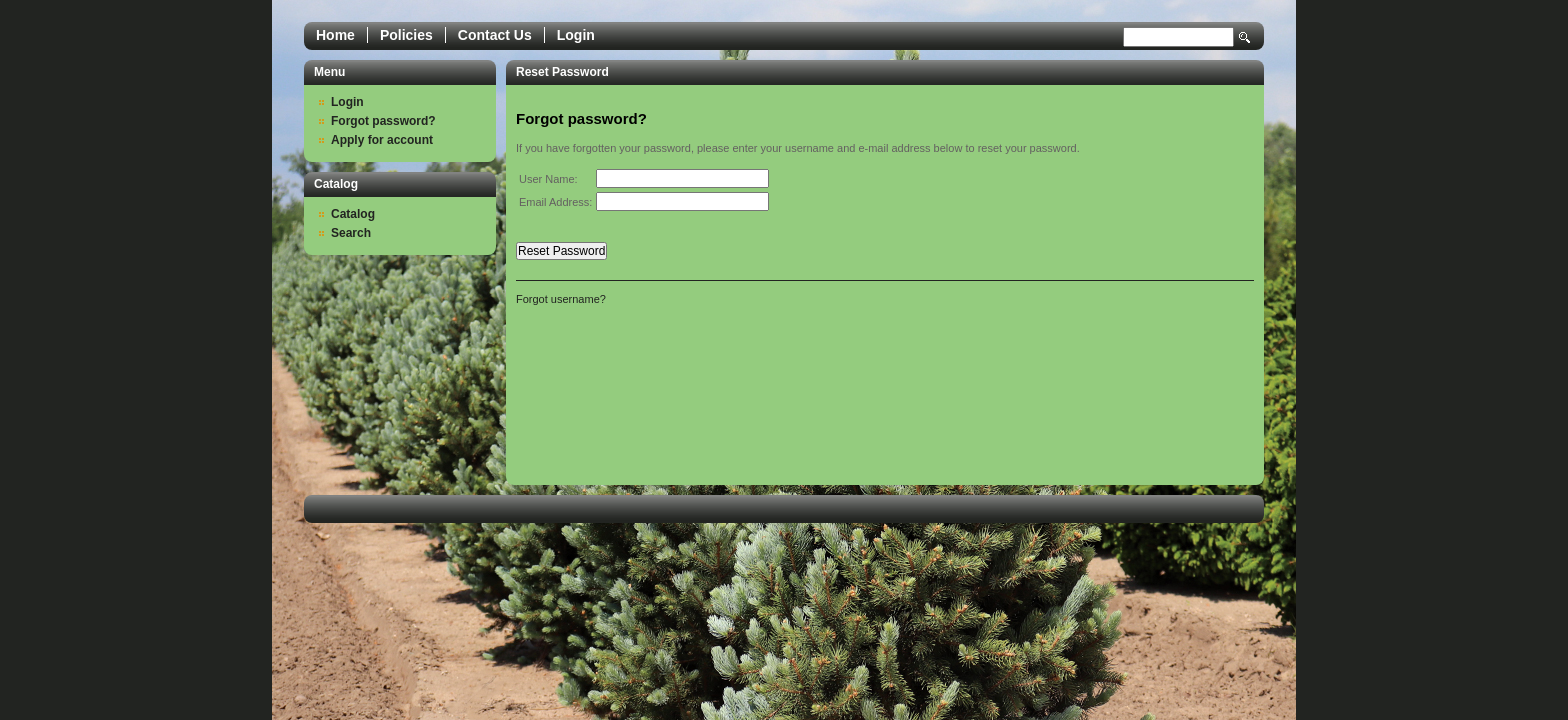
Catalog (353, 214)
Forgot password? (383, 121)
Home (335, 35)
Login (576, 35)
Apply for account (382, 140)
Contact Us (495, 35)
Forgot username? (561, 299)
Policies (406, 35)
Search (1245, 37)
